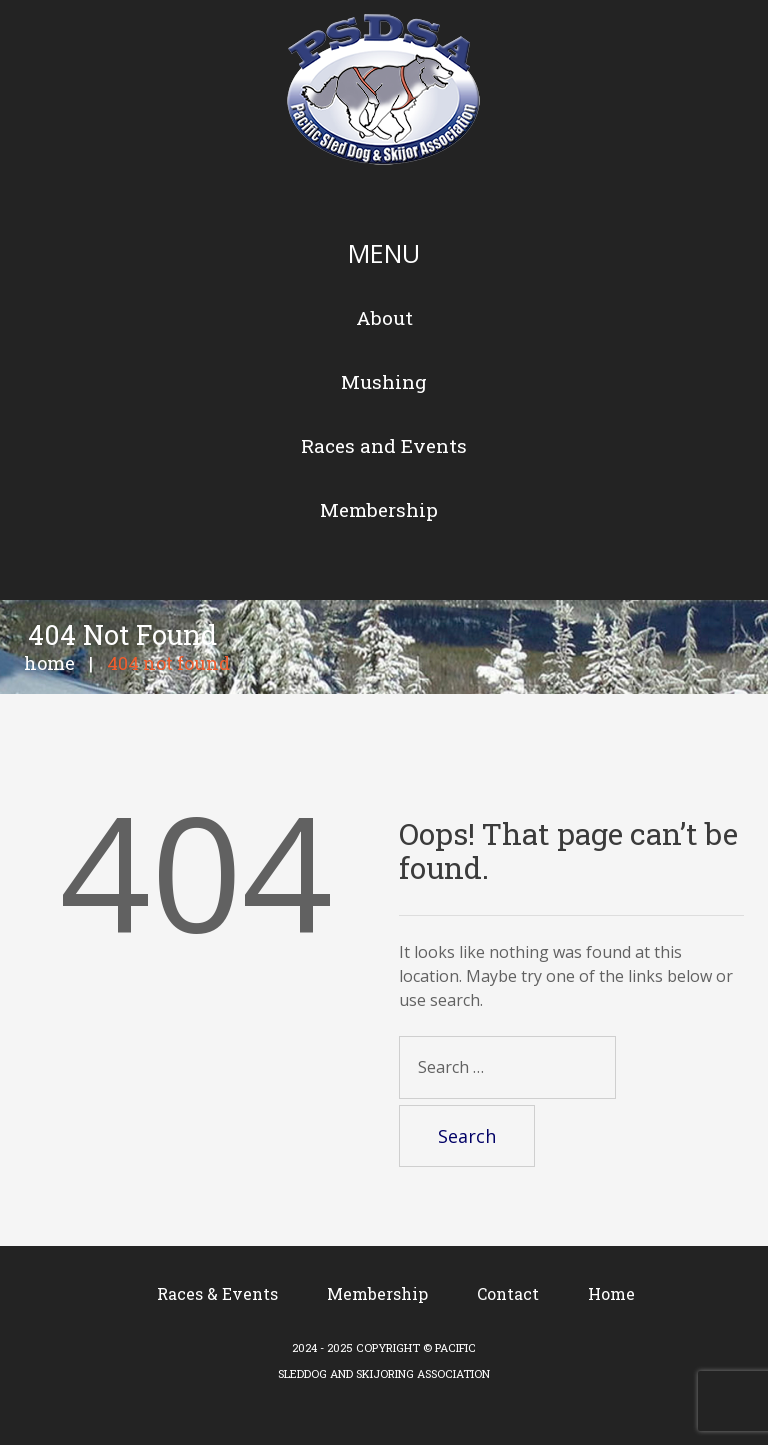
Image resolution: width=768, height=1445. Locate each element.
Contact (508, 1293)
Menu (384, 253)
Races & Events (217, 1293)
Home (49, 663)
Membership (377, 1293)
